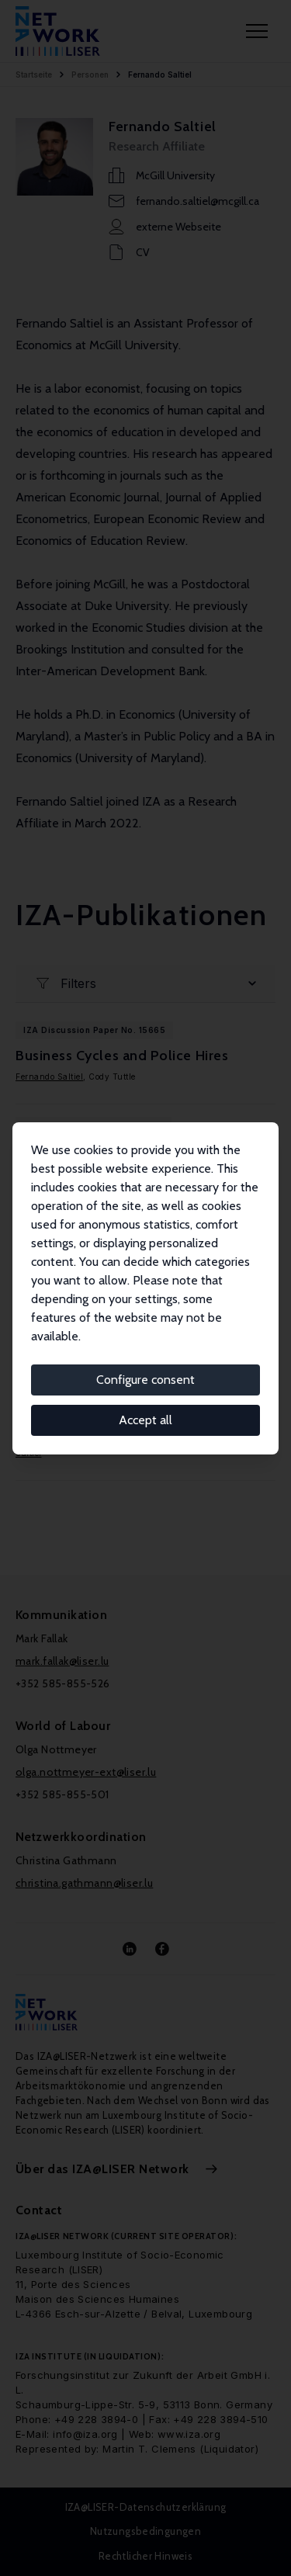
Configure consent (145, 1379)
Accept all (145, 1420)
